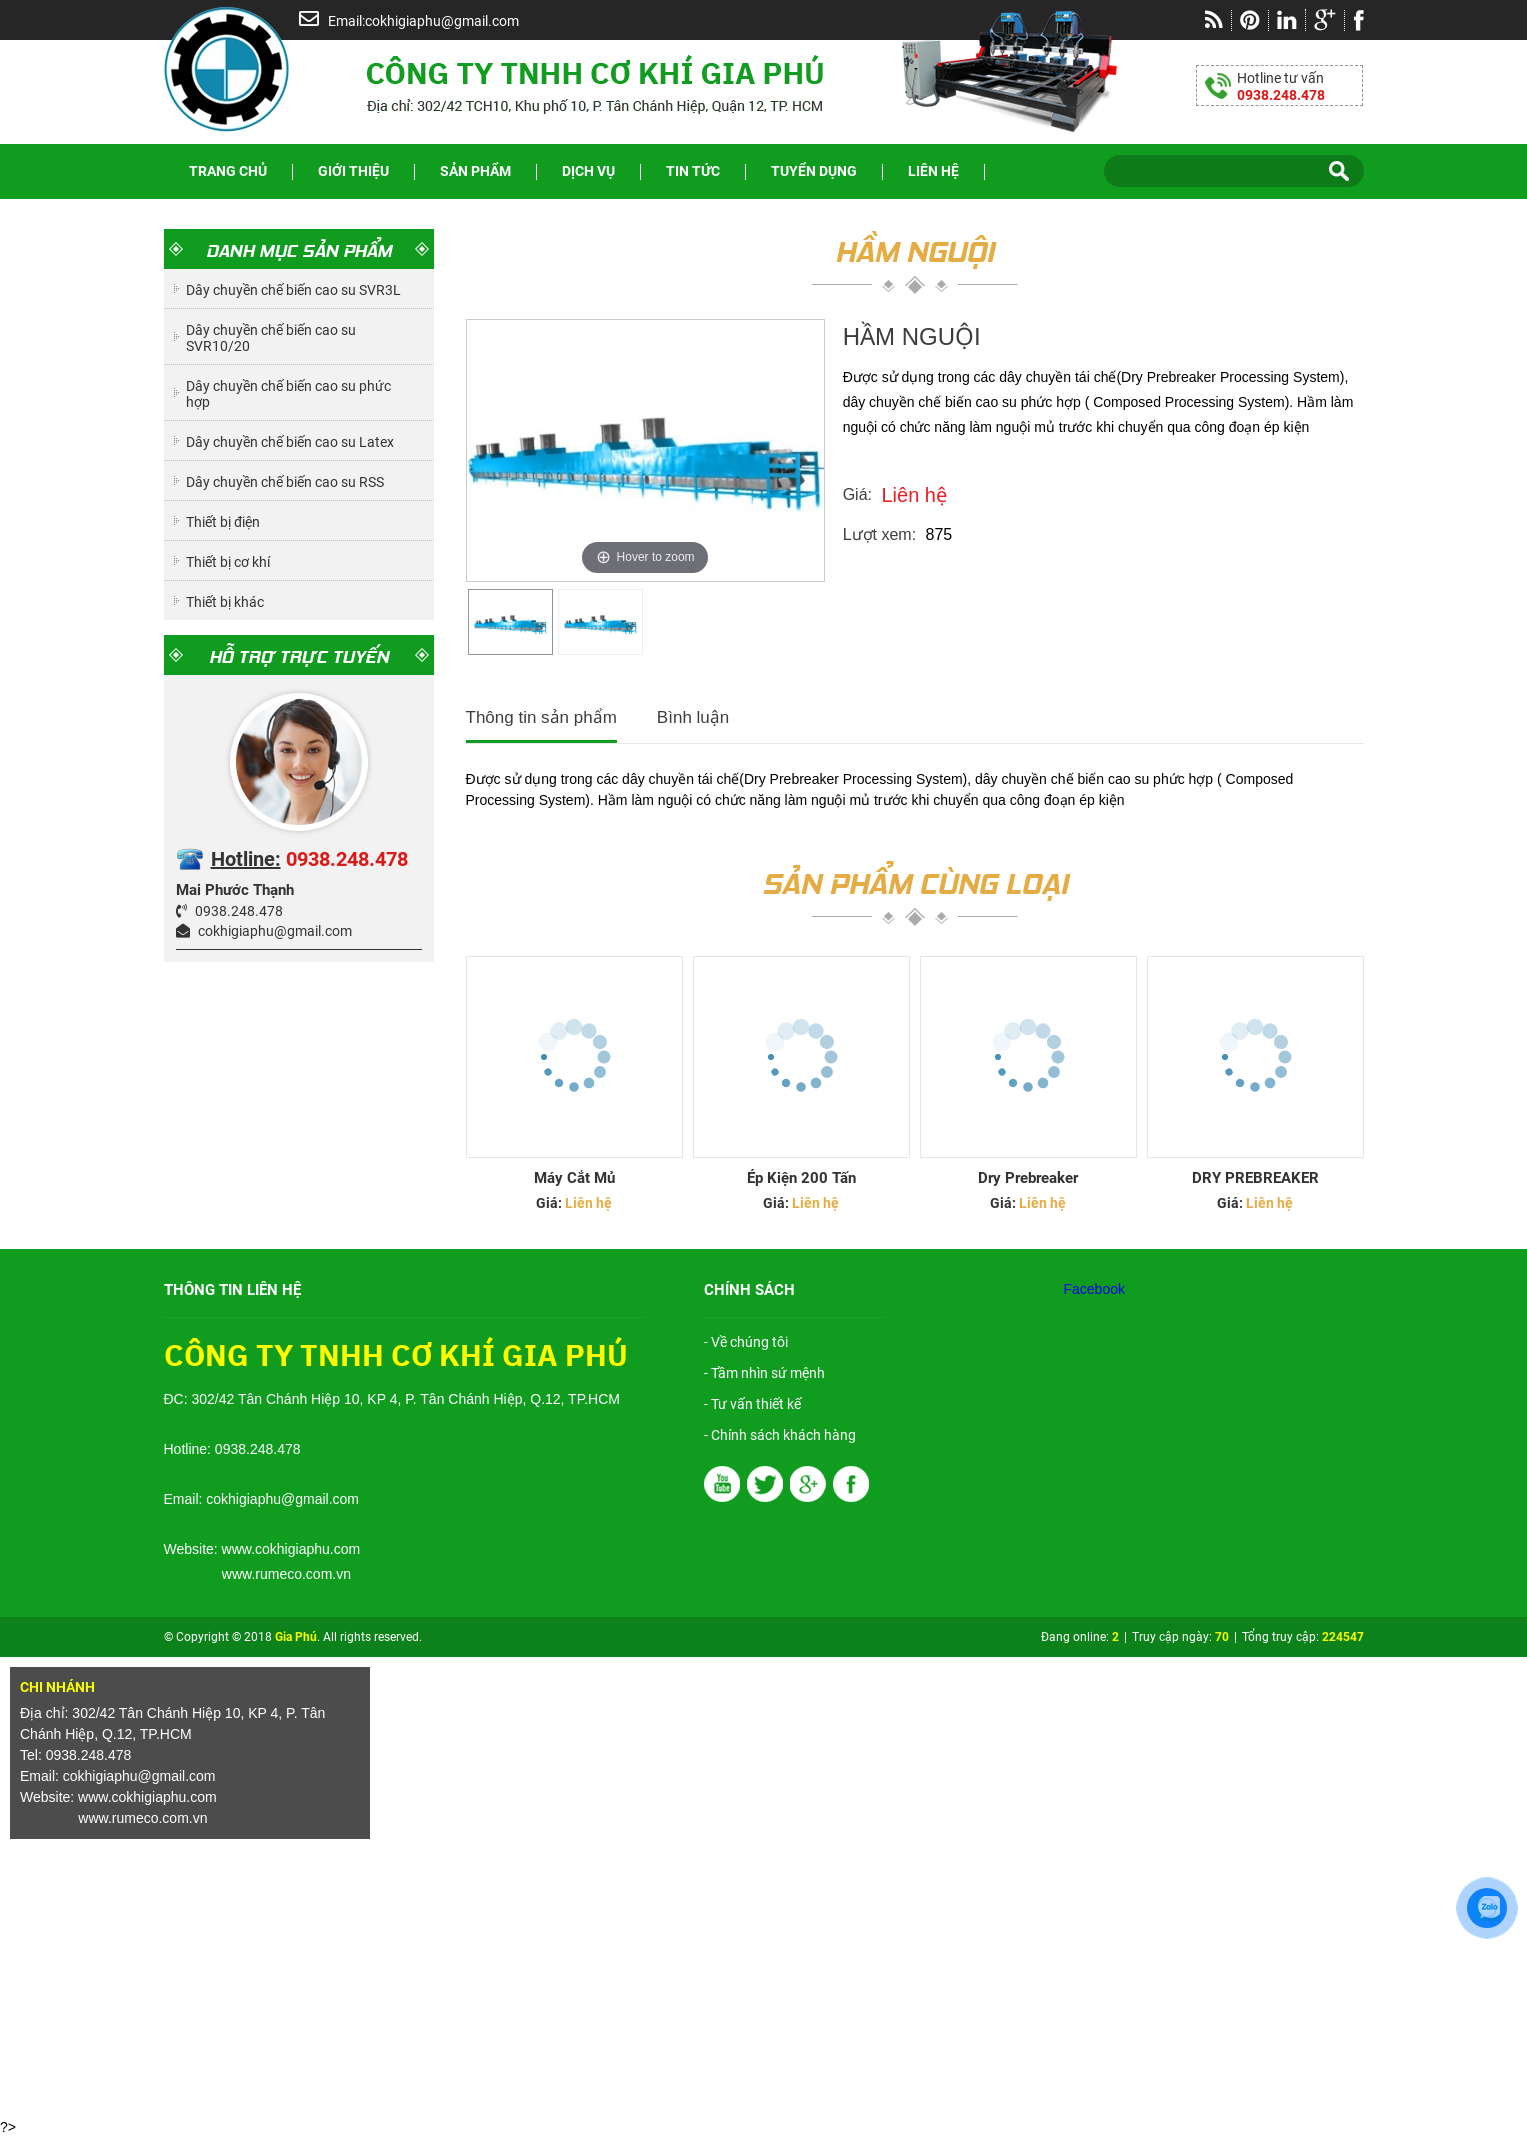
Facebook (1094, 1289)
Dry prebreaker (1028, 1178)
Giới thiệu (353, 171)
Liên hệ (933, 171)
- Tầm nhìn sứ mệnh (764, 1373)
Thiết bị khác (225, 602)
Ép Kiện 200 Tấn (801, 1178)
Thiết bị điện (223, 522)
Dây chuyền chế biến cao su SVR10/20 (271, 338)
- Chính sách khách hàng (780, 1435)
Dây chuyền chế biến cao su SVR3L (293, 290)
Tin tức (693, 171)
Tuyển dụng (814, 171)
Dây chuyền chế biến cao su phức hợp (288, 394)
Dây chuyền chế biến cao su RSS (285, 482)
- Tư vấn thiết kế (752, 1404)
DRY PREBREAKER (1255, 1178)
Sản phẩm (475, 171)
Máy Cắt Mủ (574, 1178)
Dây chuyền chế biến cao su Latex (290, 442)
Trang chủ (228, 171)
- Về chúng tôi (746, 1342)
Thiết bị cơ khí (228, 562)
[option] (511, 622)
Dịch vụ (588, 171)
